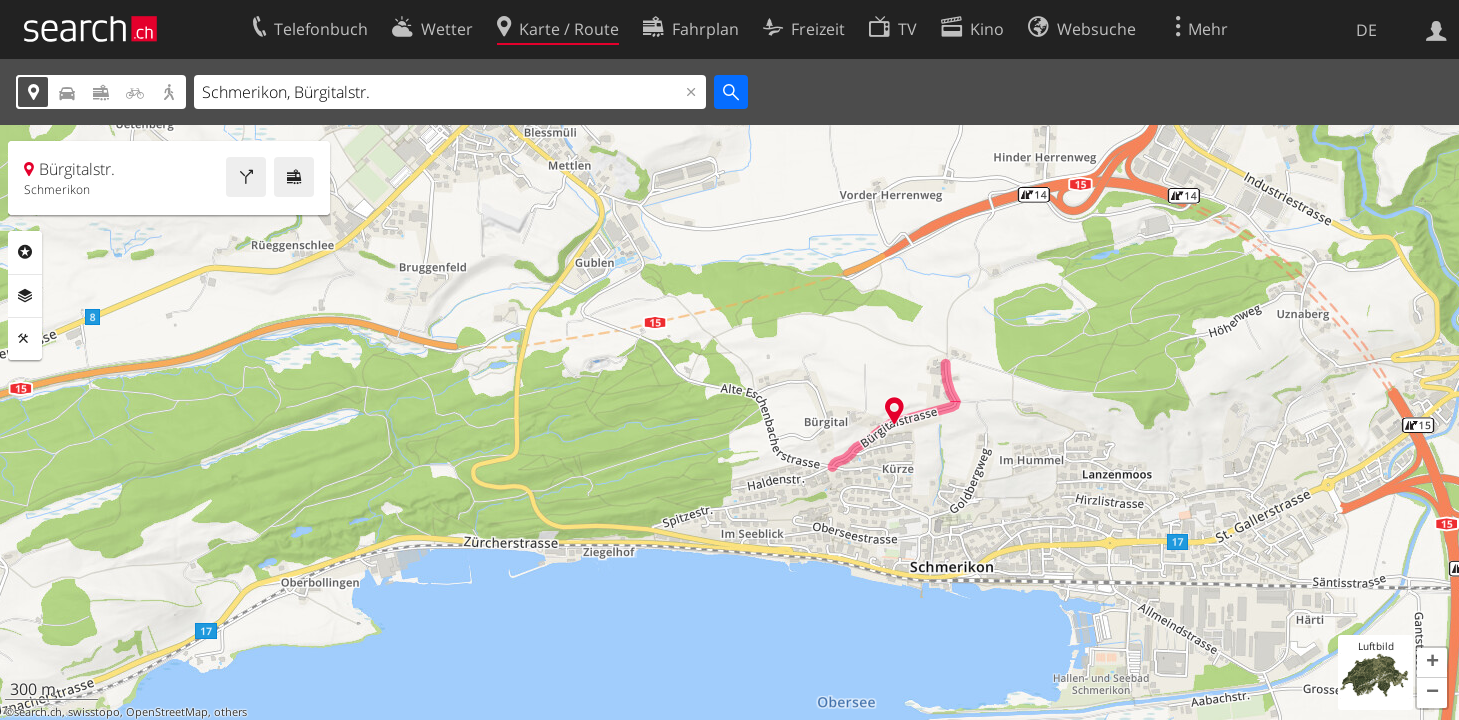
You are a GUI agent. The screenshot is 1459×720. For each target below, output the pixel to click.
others (230, 712)
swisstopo (94, 712)
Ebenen (25, 296)
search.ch (38, 712)
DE (1366, 30)
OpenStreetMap (167, 712)
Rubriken (25, 252)
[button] (1432, 663)
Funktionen (25, 339)
